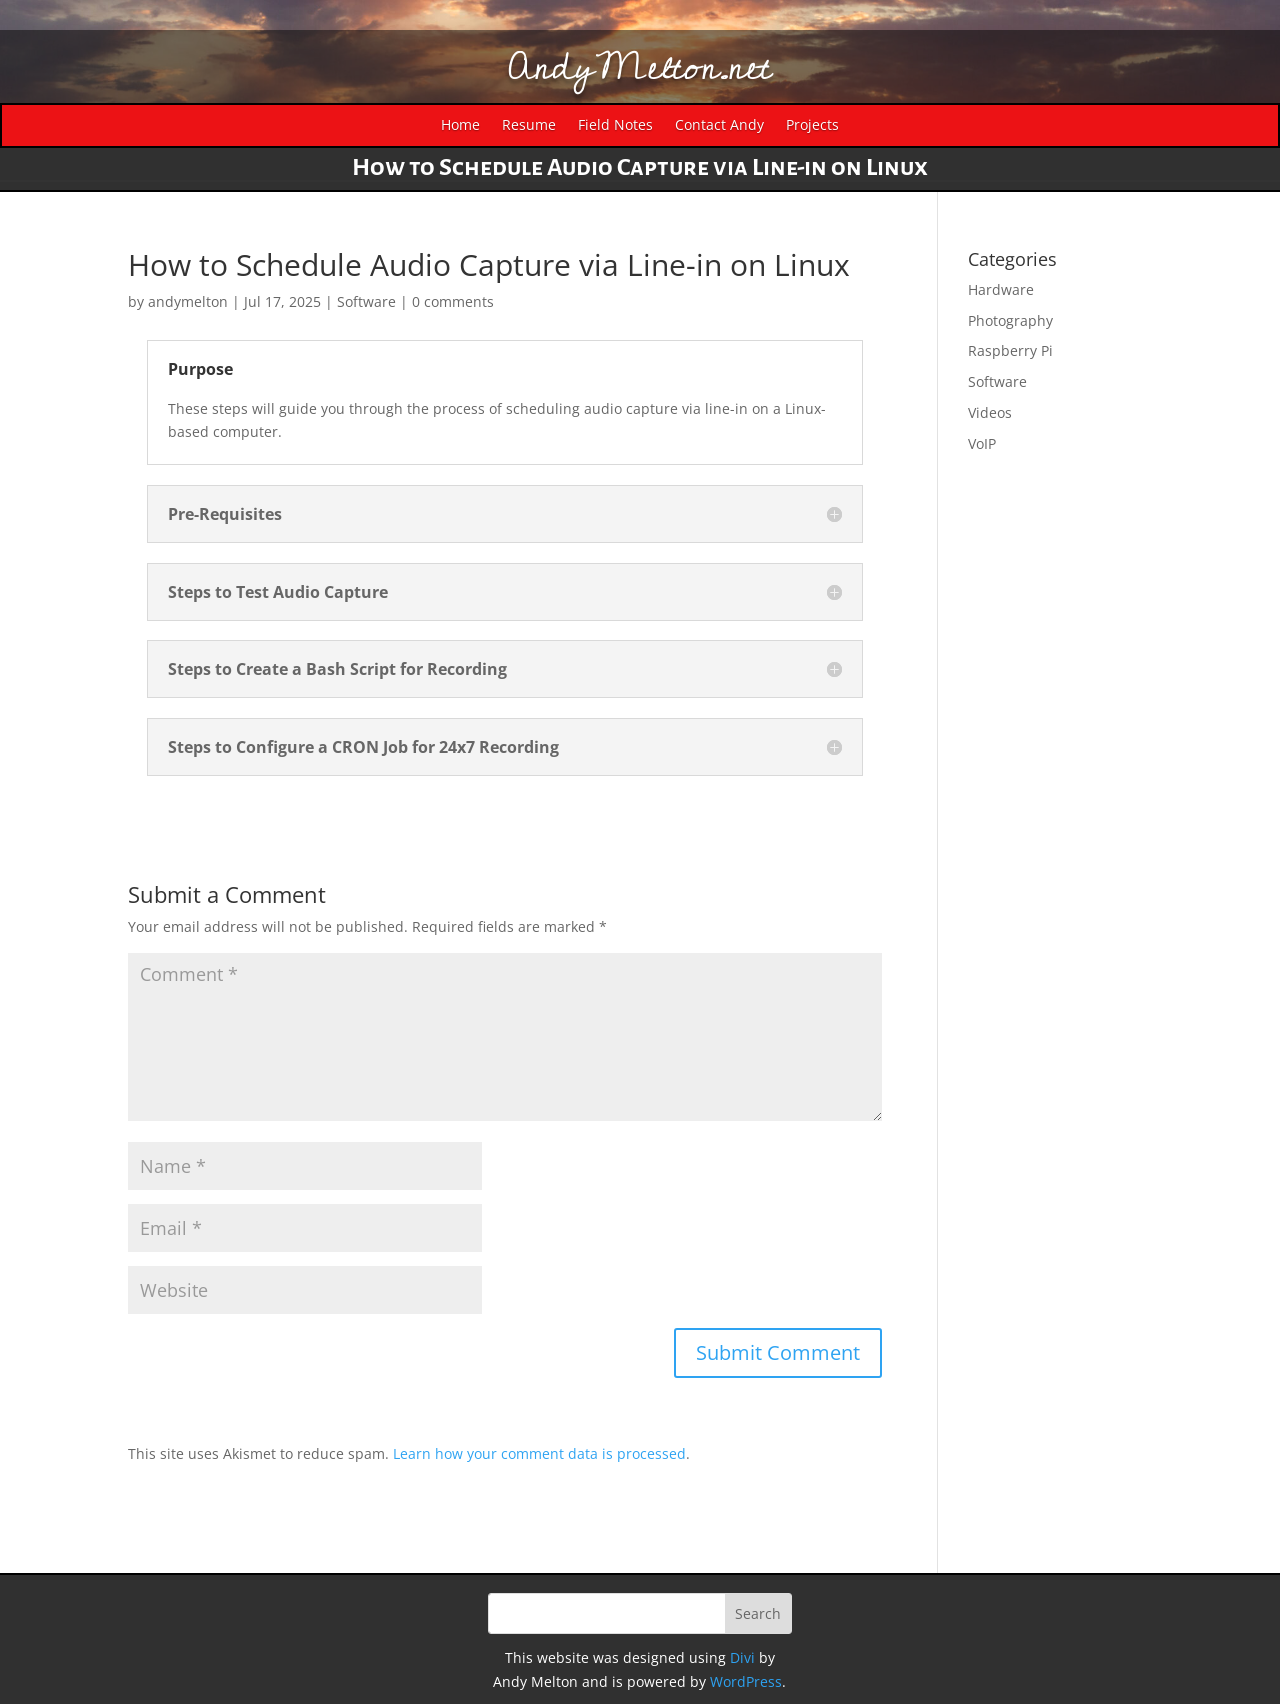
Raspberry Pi (1010, 350)
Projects (812, 126)
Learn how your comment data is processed (539, 1453)
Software (366, 301)
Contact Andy (719, 126)
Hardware (1001, 289)
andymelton (188, 301)
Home (460, 126)
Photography (1010, 320)
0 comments (453, 301)
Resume (529, 126)
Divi (742, 1657)
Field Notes (615, 126)
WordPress (746, 1681)
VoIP (982, 443)
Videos (990, 412)
